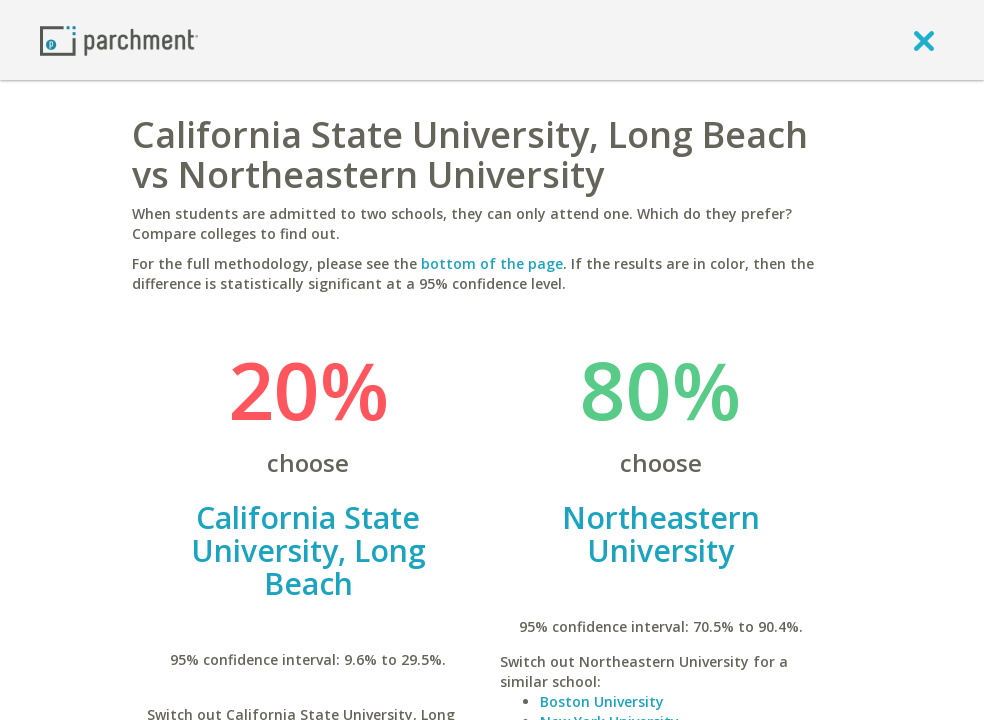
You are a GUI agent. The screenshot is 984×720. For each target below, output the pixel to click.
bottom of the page (492, 263)
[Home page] (119, 39)
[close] (924, 40)
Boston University (602, 701)
